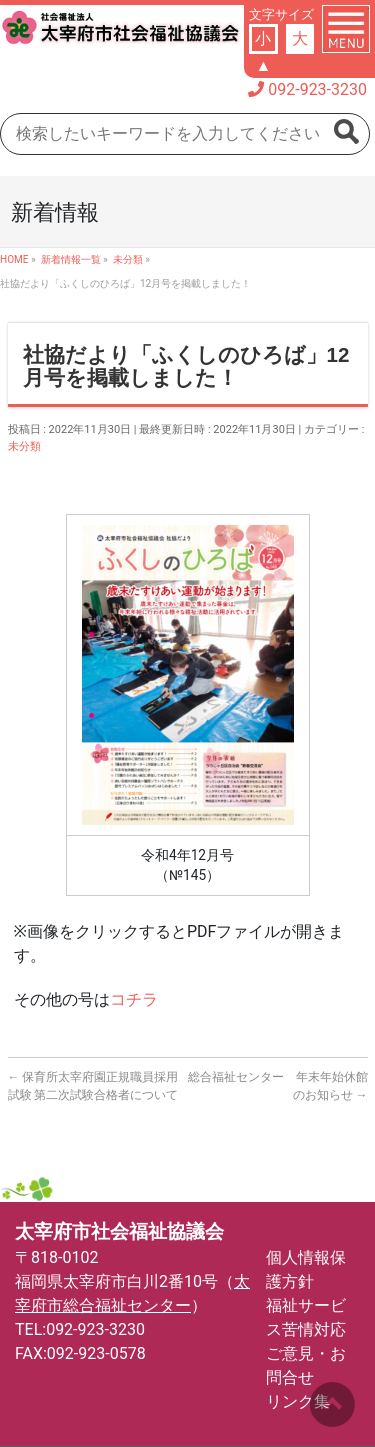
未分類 (24, 446)
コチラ (134, 999)
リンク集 (298, 1401)
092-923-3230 (317, 89)
